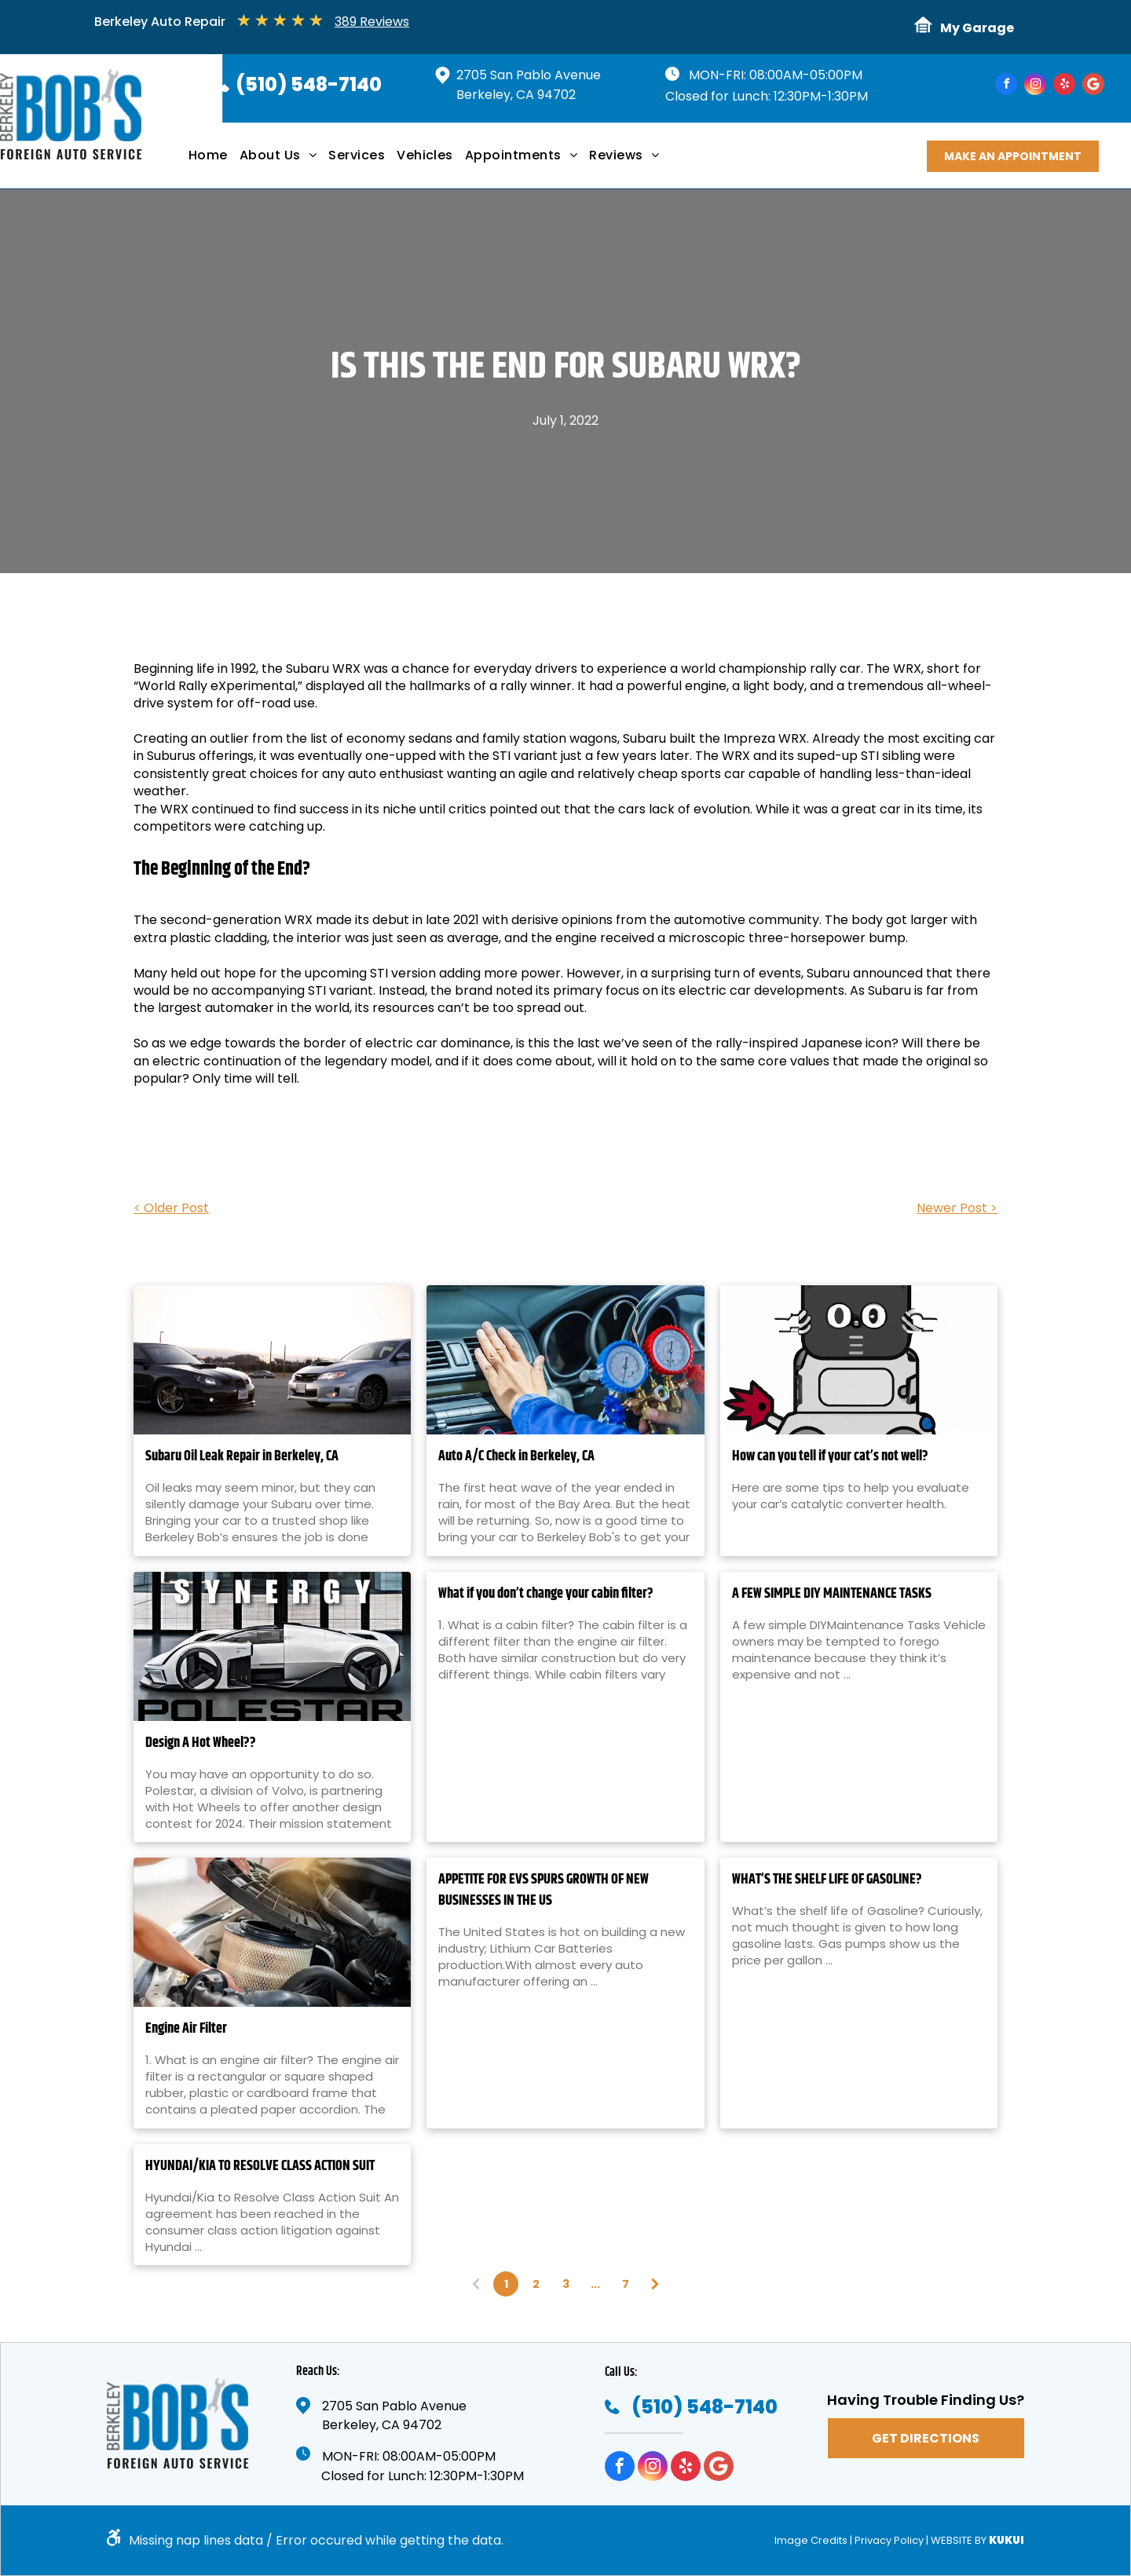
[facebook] (1006, 86)
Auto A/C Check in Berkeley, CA (516, 1456)
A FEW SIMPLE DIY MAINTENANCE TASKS (832, 1594)
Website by (958, 2540)
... (595, 2284)
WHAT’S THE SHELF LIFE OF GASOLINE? (827, 1880)
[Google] (1093, 86)
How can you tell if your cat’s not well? (830, 1456)
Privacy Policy (889, 2540)
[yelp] (1064, 86)
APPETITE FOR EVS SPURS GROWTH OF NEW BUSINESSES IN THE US (543, 1890)
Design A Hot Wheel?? (200, 1743)
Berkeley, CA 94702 (516, 95)
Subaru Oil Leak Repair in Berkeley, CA (242, 1456)
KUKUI (1006, 2540)
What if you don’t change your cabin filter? (545, 1594)
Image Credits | (813, 2540)
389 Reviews (372, 22)
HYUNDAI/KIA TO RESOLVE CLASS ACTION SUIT (260, 2166)
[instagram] (1035, 86)
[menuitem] (214, 161)
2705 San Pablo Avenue (528, 75)
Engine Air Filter (186, 2029)
